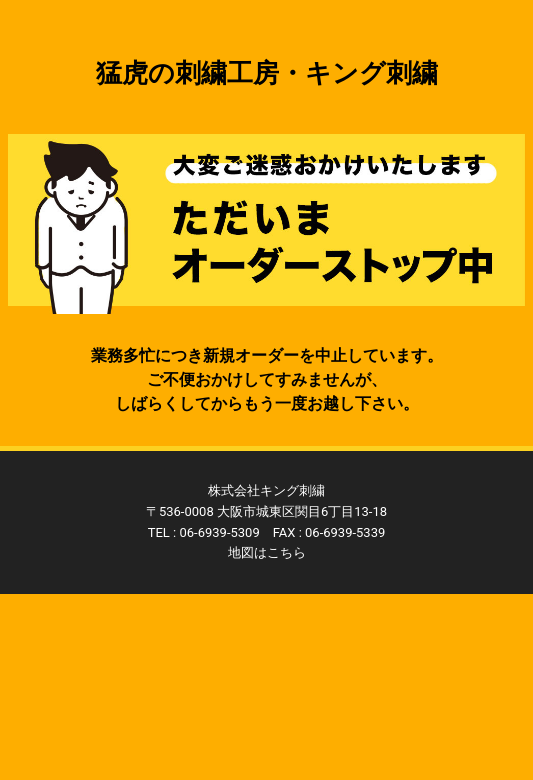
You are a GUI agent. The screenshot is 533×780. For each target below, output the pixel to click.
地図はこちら (267, 552)
